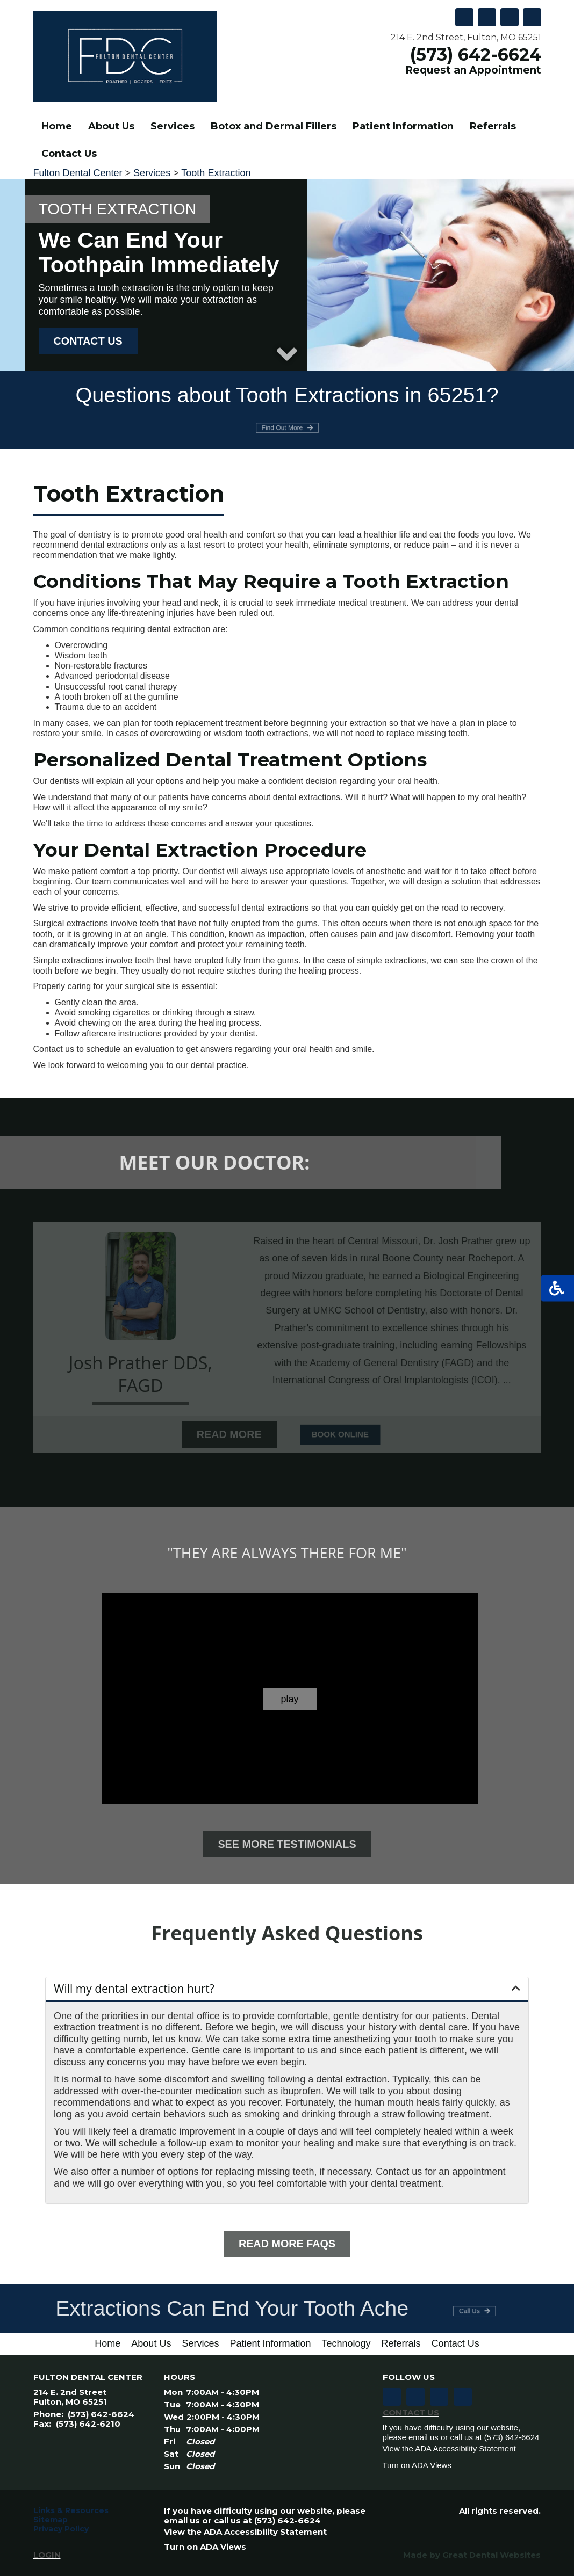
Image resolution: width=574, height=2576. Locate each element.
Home (56, 126)
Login (47, 2555)
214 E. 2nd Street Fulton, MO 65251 (70, 2397)
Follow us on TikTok (464, 17)
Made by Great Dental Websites (472, 2555)
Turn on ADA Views (417, 2465)
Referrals (493, 126)
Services (151, 173)
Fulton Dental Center (78, 173)
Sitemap (50, 2519)
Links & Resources (71, 2510)
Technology (346, 2343)
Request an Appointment (463, 70)
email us (423, 2437)
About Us (151, 2343)
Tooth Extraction (215, 173)
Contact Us (69, 153)
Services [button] (172, 126)
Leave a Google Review (487, 17)
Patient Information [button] (403, 126)
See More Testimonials (287, 1844)
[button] (287, 1988)
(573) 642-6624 (475, 54)
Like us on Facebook (532, 17)
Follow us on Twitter (509, 17)
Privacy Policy (61, 2529)
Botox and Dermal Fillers (273, 126)
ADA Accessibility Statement (465, 2448)
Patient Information (270, 2343)
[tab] (287, 1989)
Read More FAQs (287, 2244)
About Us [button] (111, 126)
